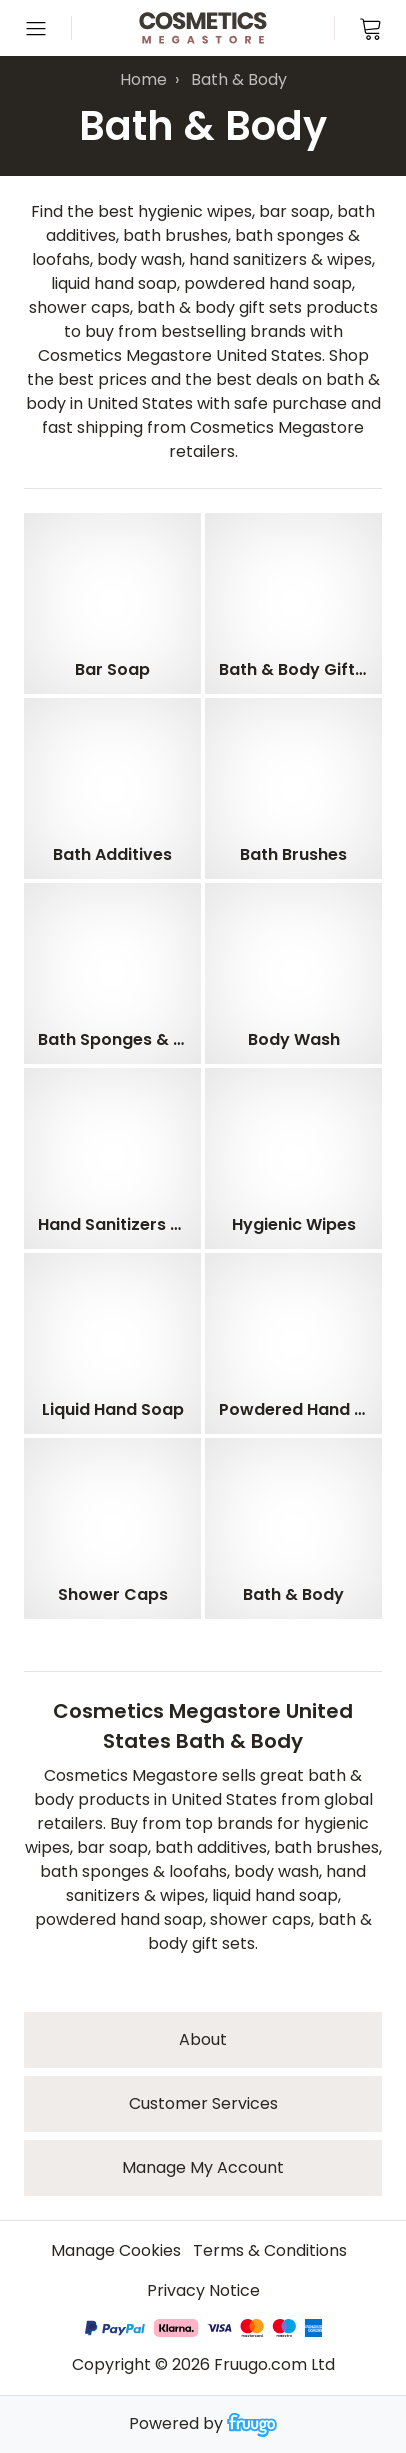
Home (143, 79)
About (203, 2039)
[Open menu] (36, 28)
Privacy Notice (203, 2290)
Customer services (203, 2103)
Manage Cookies (116, 2250)
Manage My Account (203, 2167)
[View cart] (370, 28)
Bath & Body (239, 79)
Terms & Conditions (270, 2250)
